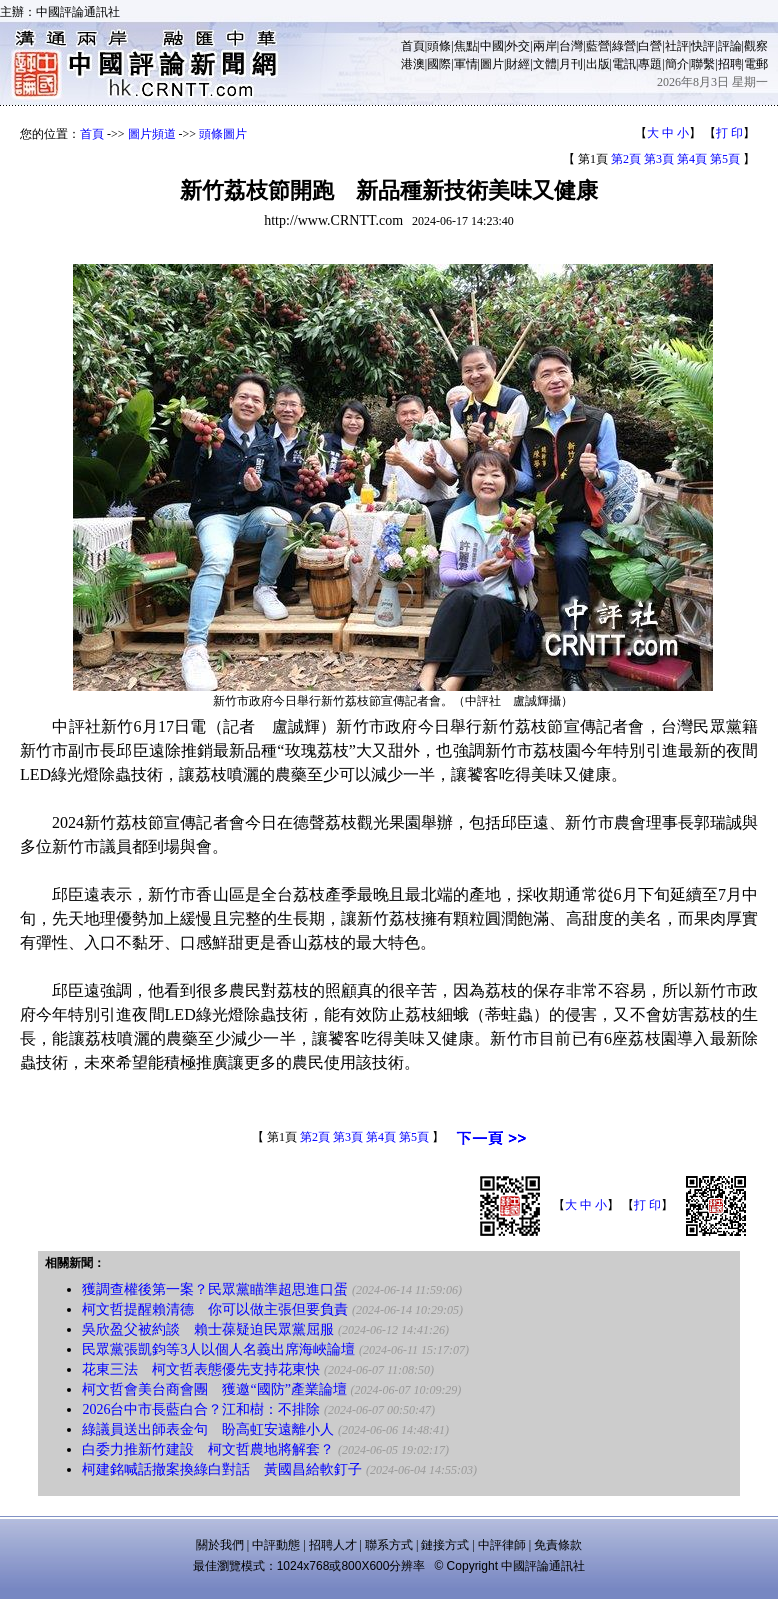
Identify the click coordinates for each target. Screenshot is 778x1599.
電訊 (624, 64)
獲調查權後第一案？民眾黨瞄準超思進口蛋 (215, 1289)
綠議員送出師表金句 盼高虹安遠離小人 (208, 1429)
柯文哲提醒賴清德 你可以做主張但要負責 (215, 1309)
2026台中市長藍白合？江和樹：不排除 (201, 1409)
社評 (677, 46)
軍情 (466, 64)
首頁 (413, 46)
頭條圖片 (223, 134)
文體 (545, 64)
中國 (492, 46)
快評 (703, 46)
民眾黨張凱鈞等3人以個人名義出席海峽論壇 (218, 1349)
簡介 (677, 64)
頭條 (439, 46)
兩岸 (545, 46)
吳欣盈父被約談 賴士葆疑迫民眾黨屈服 (208, 1329)
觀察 (756, 46)
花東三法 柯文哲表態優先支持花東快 (201, 1369)
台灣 (571, 46)
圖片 (492, 64)
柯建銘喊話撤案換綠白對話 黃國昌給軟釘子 (222, 1469)
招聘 (730, 64)
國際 (439, 64)
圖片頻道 (152, 134)
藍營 (598, 46)
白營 (650, 46)
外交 (518, 46)
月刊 (571, 64)
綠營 (624, 46)
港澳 (413, 64)
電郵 (756, 64)
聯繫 (703, 64)
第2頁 (626, 159)
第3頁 (659, 159)
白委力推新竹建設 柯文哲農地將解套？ (208, 1449)
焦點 (466, 46)
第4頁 (692, 159)
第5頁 (725, 159)
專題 (650, 64)
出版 (598, 64)
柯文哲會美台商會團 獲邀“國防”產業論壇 (214, 1389)
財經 (518, 64)
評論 (730, 46)
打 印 (729, 133)
